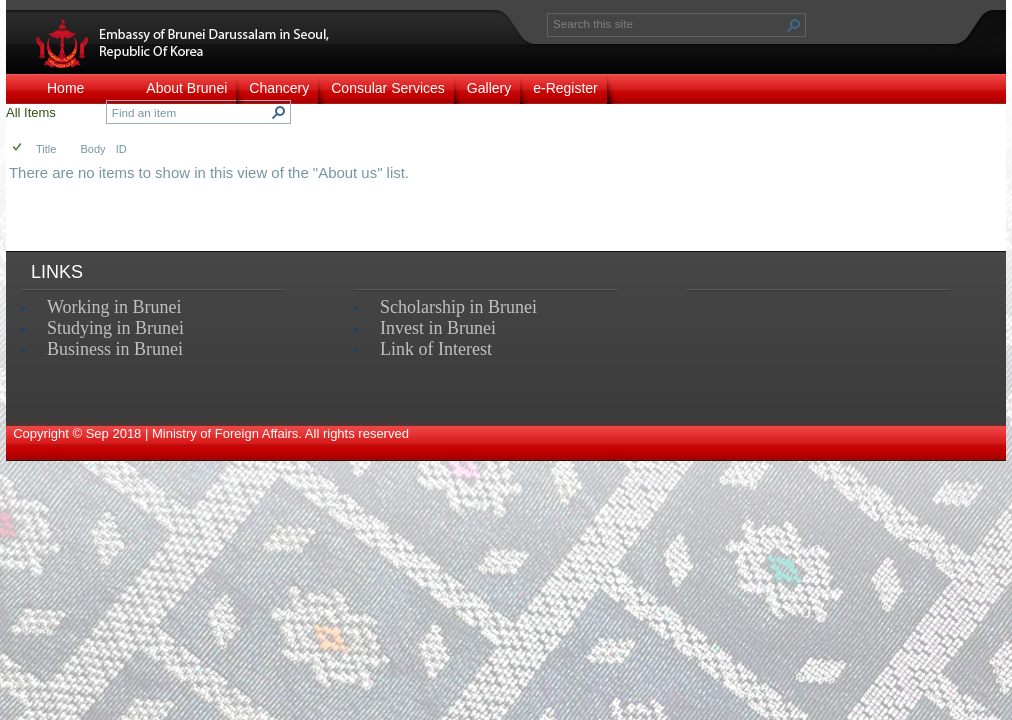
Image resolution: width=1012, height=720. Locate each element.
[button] (794, 25)
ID (121, 149)
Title (46, 149)
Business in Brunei (115, 349)
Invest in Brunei (438, 328)
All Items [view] (31, 112)
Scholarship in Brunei (458, 307)
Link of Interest (436, 349)
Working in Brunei (114, 307)
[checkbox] (18, 148)
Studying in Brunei (115, 328)
